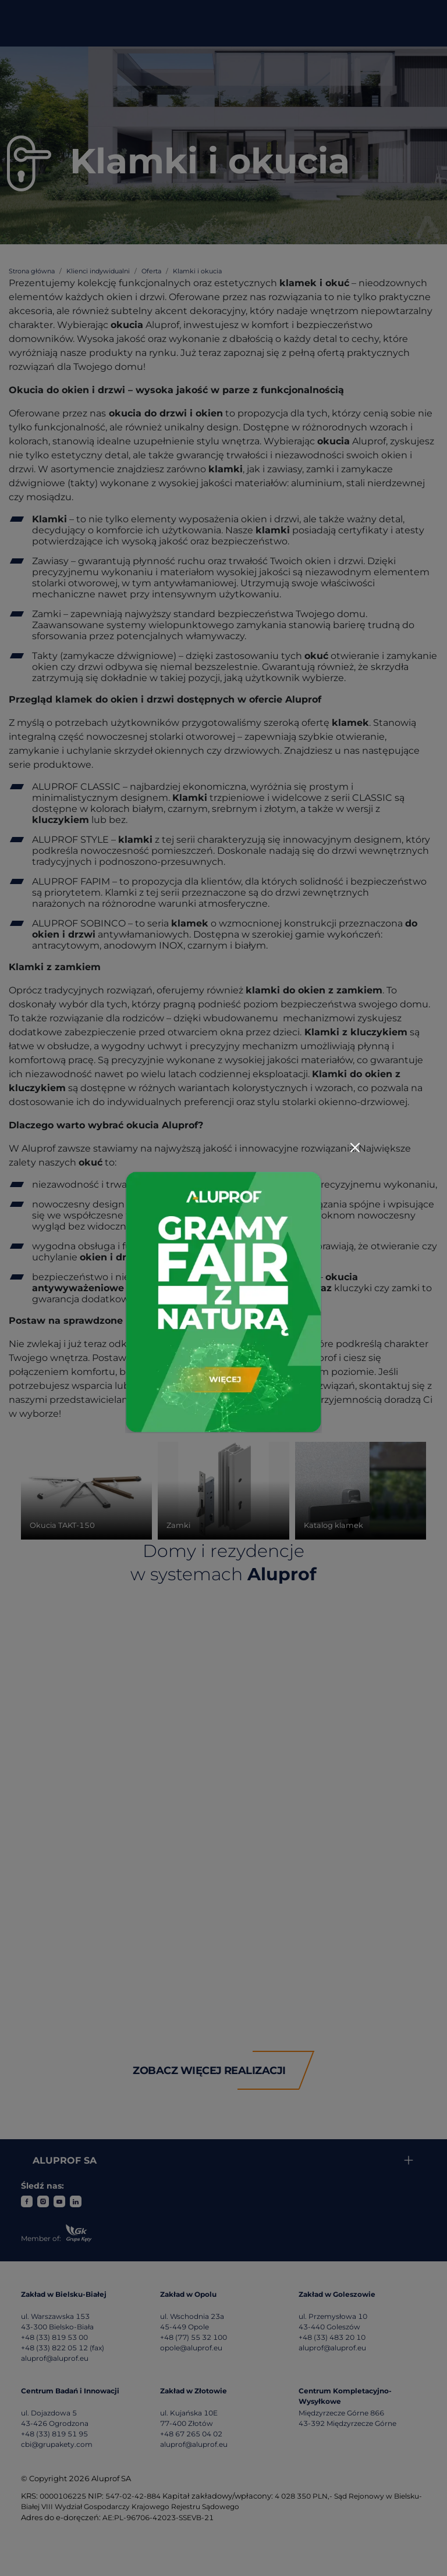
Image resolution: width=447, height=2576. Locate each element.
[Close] (355, 1147)
